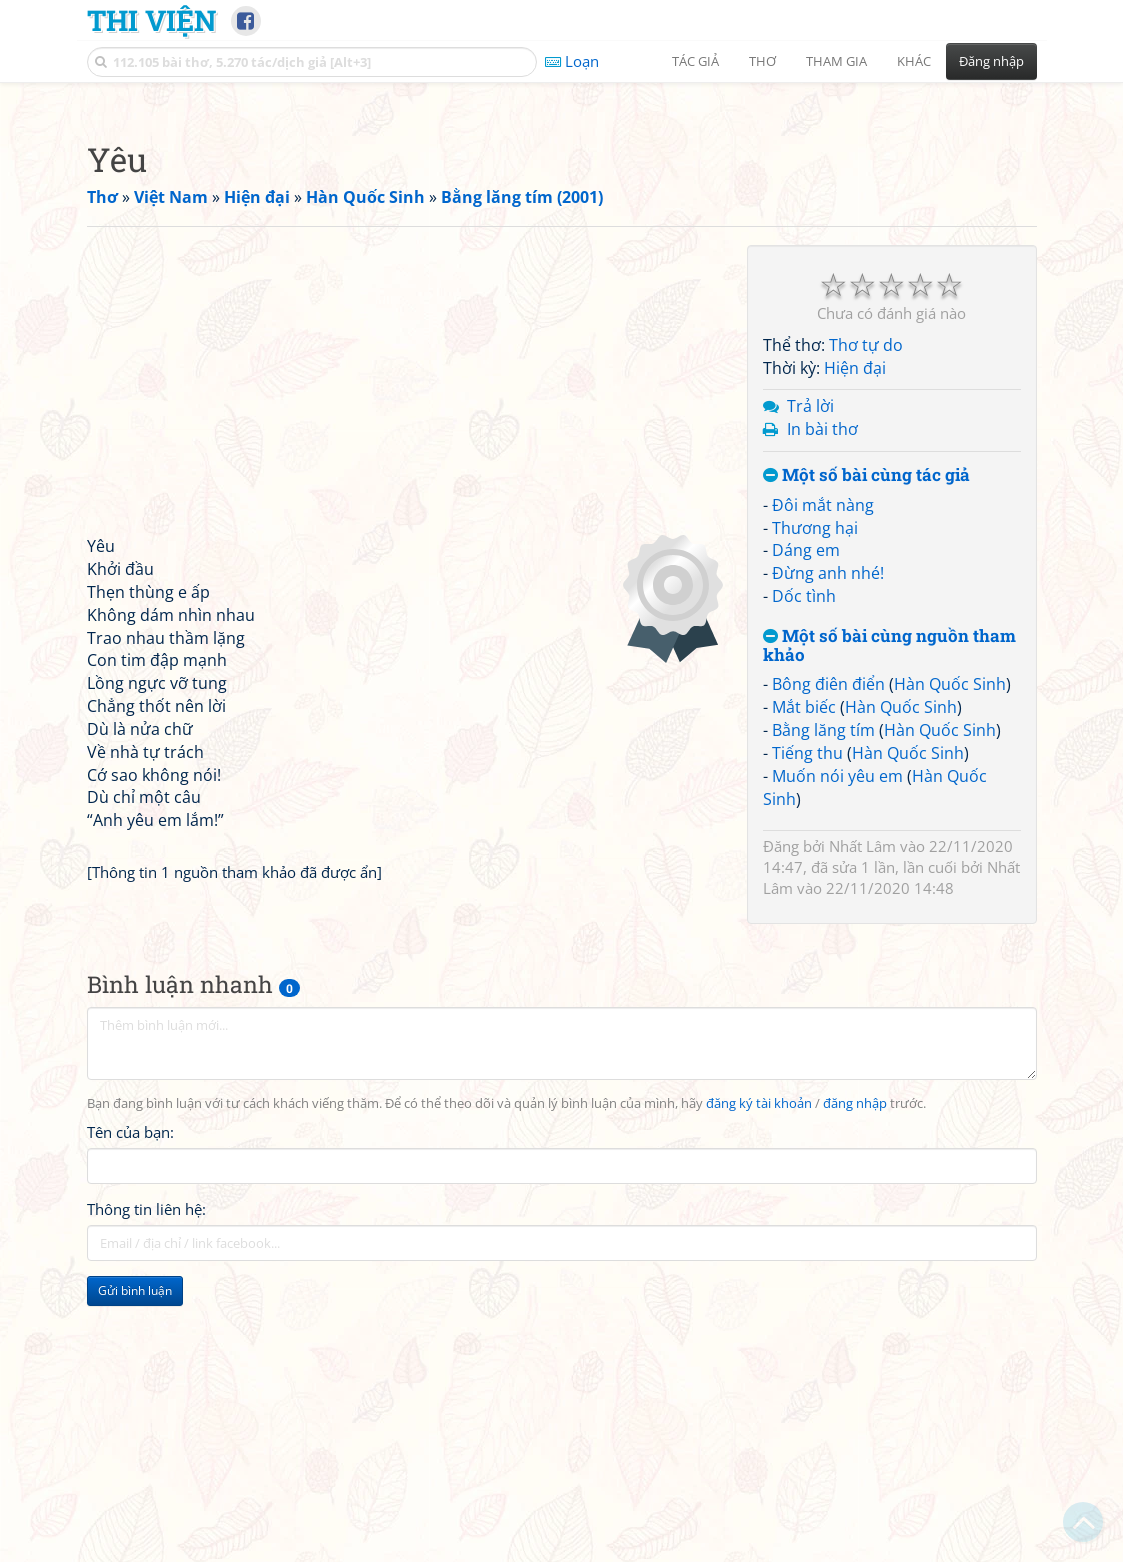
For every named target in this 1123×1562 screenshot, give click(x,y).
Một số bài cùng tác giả (866, 755)
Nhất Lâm (862, 1126)
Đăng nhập (991, 61)
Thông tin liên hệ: (146, 1489)
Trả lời (810, 686)
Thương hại (815, 808)
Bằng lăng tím (823, 1010)
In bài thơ (822, 709)
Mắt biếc (804, 987)
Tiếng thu (807, 1033)
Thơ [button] (762, 61)
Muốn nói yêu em (837, 1056)
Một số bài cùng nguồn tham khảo (889, 925)
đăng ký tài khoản (759, 1383)
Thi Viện (151, 20)
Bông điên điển (828, 964)
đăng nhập (855, 1383)
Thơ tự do (866, 625)
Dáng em (806, 830)
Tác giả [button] (695, 61)
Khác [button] (914, 61)
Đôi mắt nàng (823, 785)
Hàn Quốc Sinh (950, 964)
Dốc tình (804, 876)
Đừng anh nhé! (828, 853)
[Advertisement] (562, 235)
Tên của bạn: (130, 1412)
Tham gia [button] (836, 61)
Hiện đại (855, 648)
